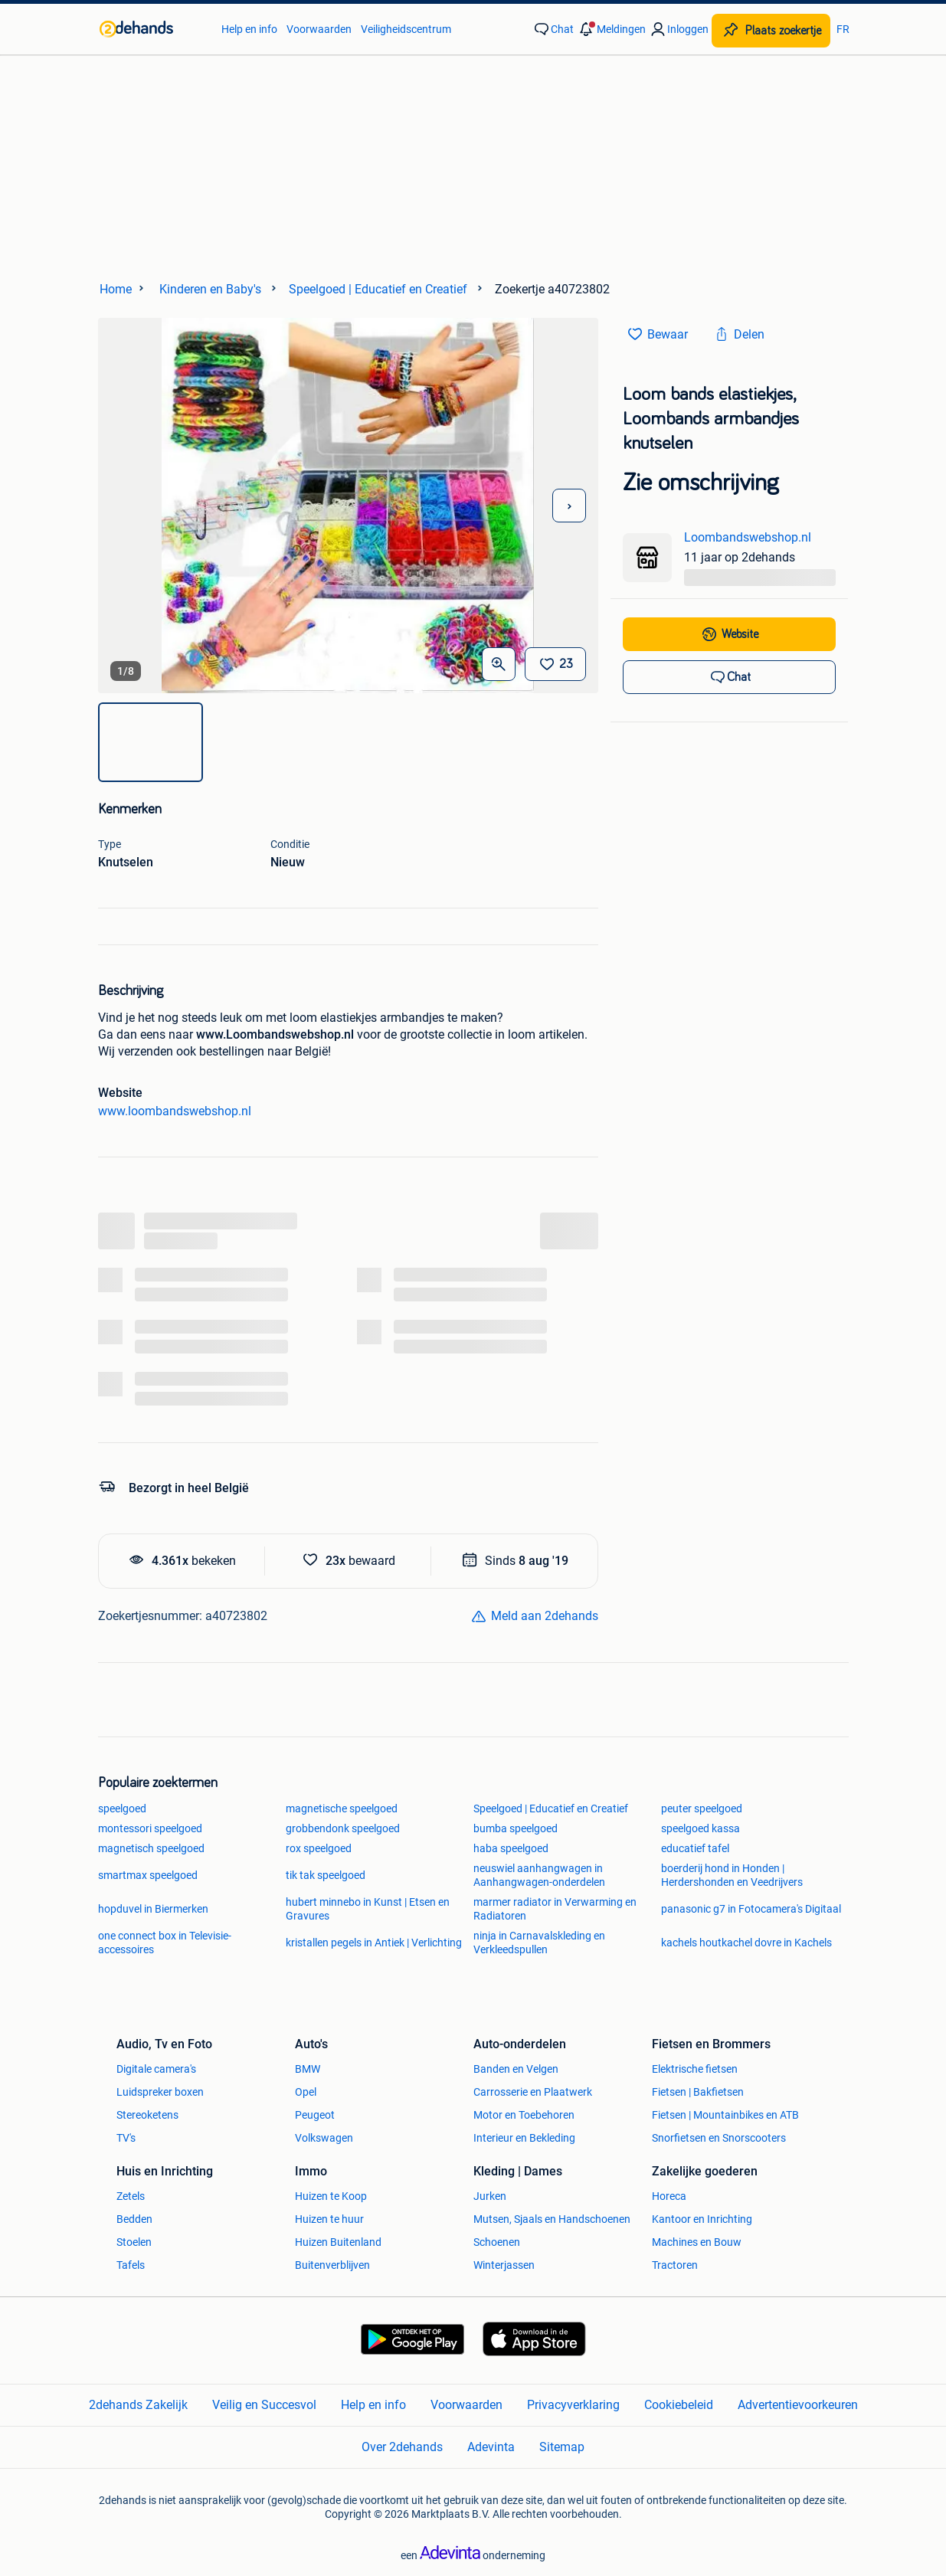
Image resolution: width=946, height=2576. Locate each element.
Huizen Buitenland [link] (338, 2242)
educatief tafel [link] (695, 1848)
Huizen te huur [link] (329, 2219)
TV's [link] (126, 2138)
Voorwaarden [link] (319, 29)
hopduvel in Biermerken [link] (153, 1909)
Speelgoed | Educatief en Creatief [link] (550, 1808)
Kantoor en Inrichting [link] (702, 2219)
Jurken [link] (489, 2196)
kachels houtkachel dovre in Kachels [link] (746, 1942)
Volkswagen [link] (324, 2138)
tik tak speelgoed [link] (325, 1875)
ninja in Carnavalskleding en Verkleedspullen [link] (539, 1943)
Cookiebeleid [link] (678, 2405)
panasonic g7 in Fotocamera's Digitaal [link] (751, 1909)
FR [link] (842, 29)
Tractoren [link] (675, 2265)
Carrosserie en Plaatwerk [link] (532, 2092)
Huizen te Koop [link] (331, 2196)
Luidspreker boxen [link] (160, 2092)
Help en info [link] (249, 29)
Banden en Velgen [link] (515, 2069)
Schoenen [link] (496, 2242)
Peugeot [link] (315, 2115)
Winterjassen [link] (504, 2265)
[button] (611, 29)
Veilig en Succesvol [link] (264, 2405)
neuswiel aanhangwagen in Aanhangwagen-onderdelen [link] (539, 1875)
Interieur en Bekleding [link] (524, 2138)
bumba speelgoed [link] (515, 1828)
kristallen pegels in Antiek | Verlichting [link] (374, 1942)
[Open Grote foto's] (499, 664)
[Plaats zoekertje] (771, 30)
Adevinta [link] (491, 2447)
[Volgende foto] (569, 505)
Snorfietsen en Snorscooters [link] (719, 2138)
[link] (153, 29)
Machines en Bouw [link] (696, 2242)
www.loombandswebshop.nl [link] (174, 1111)
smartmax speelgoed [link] (148, 1875)
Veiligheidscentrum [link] (406, 29)
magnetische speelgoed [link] (342, 1808)
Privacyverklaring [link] (573, 2405)
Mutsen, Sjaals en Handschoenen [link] (551, 2219)
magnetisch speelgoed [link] (151, 1848)
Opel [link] (305, 2092)
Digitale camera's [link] (156, 2069)
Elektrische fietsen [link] (695, 2069)
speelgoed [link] (122, 1808)
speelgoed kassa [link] (700, 1828)
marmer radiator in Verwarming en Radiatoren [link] (555, 1909)
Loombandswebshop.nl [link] (747, 537)
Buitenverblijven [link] (332, 2265)
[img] (150, 742)
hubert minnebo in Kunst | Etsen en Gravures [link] (368, 1909)
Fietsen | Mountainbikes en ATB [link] (725, 2115)
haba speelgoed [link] (510, 1848)
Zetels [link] (130, 2196)
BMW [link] (307, 2069)
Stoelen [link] (134, 2242)
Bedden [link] (134, 2219)
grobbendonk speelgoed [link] (343, 1828)
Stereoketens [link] (147, 2115)
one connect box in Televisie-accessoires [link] (164, 1943)
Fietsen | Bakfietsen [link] (698, 2092)
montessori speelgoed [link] (150, 1828)
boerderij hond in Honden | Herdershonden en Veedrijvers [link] (732, 1875)
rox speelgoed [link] (319, 1848)
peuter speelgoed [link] (701, 1808)
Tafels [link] (130, 2265)
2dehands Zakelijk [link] (138, 2405)
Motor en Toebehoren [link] (523, 2115)
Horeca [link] (669, 2196)
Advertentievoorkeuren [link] (798, 2405)
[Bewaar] (555, 664)
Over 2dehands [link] (402, 2447)
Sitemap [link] (561, 2447)
